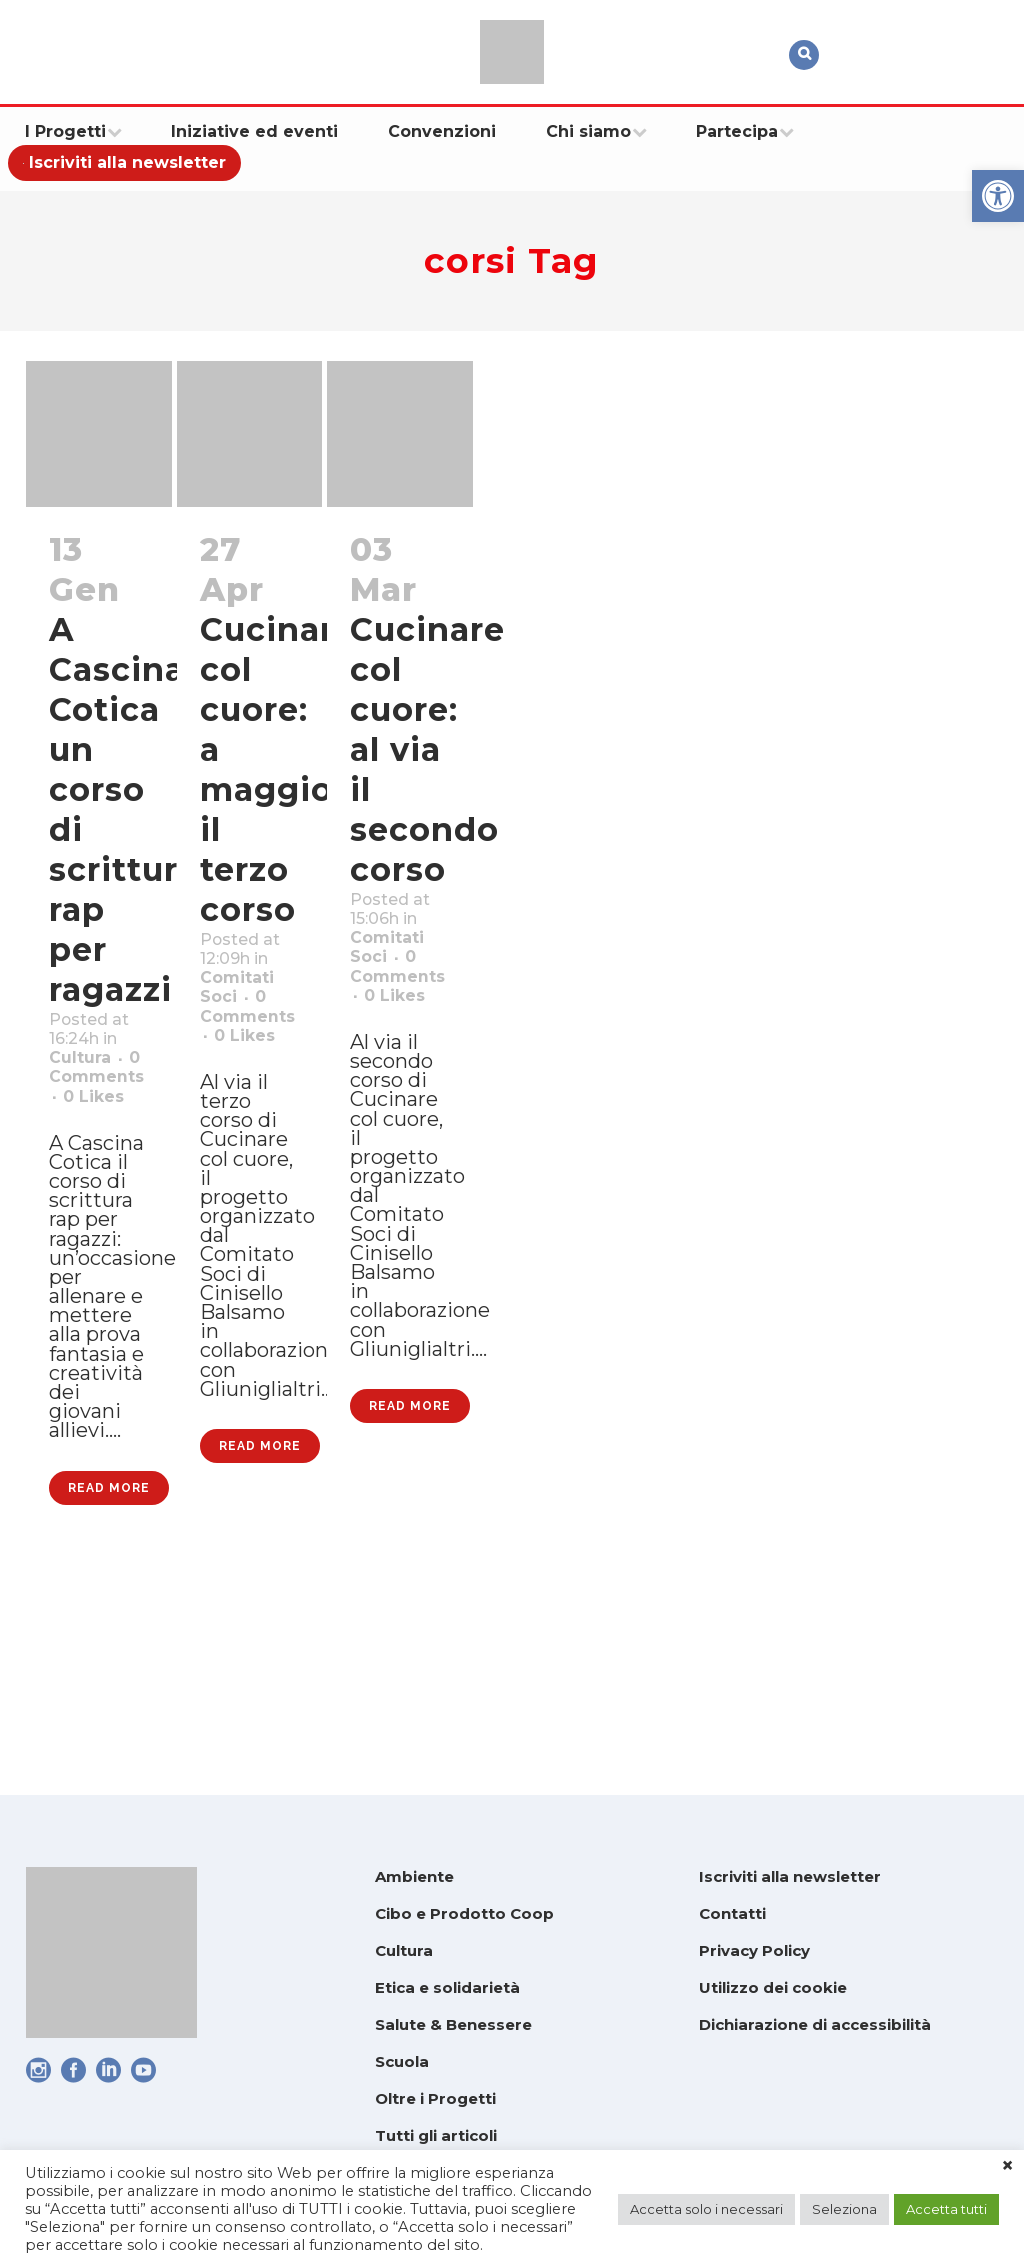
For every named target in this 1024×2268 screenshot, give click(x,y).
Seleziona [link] (844, 2209)
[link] (998, 196)
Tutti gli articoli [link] (436, 2135)
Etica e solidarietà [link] (447, 1987)
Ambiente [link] (414, 1876)
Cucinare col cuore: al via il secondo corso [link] (427, 749)
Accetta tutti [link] (946, 2209)
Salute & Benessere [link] (453, 2024)
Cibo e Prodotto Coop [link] (464, 1913)
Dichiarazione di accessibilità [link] (815, 2024)
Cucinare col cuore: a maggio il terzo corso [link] (277, 769)
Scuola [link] (402, 2061)
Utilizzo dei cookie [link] (773, 1987)
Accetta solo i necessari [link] (706, 2209)
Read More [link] (109, 1683)
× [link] (1007, 2166)
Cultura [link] (87, 1101)
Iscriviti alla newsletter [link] (790, 1876)
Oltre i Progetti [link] (435, 2098)
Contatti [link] (732, 1913)
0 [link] (100, 1179)
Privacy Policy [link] (754, 1950)
